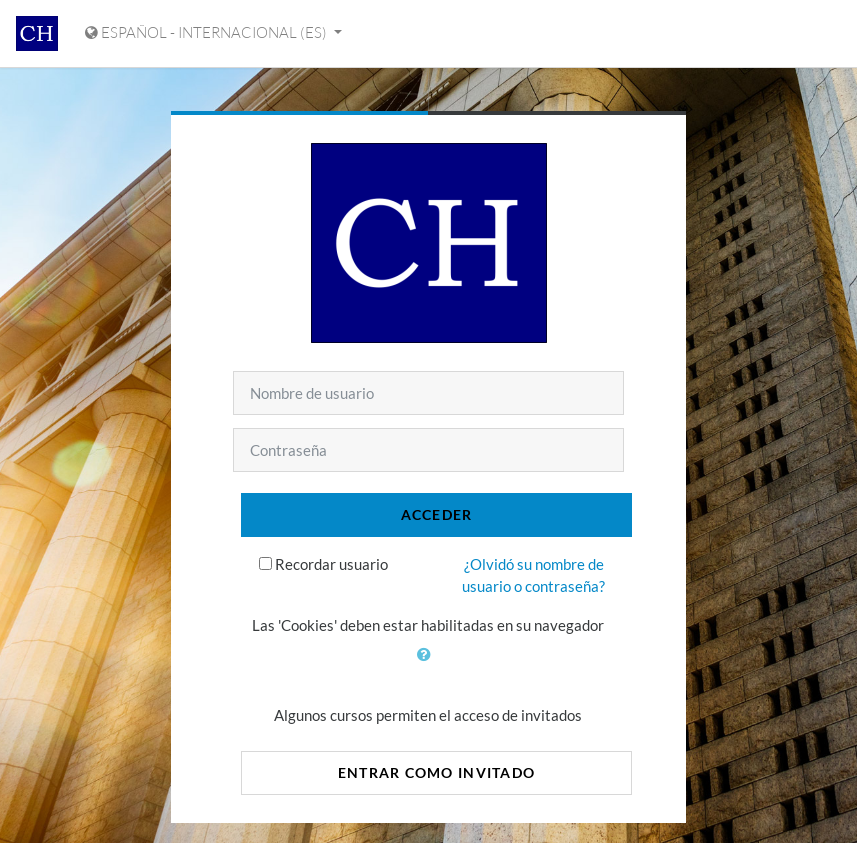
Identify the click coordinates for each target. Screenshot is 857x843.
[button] (428, 666)
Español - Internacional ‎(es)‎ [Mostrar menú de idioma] (207, 32)
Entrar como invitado (437, 772)
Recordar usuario (331, 564)
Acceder (437, 514)
